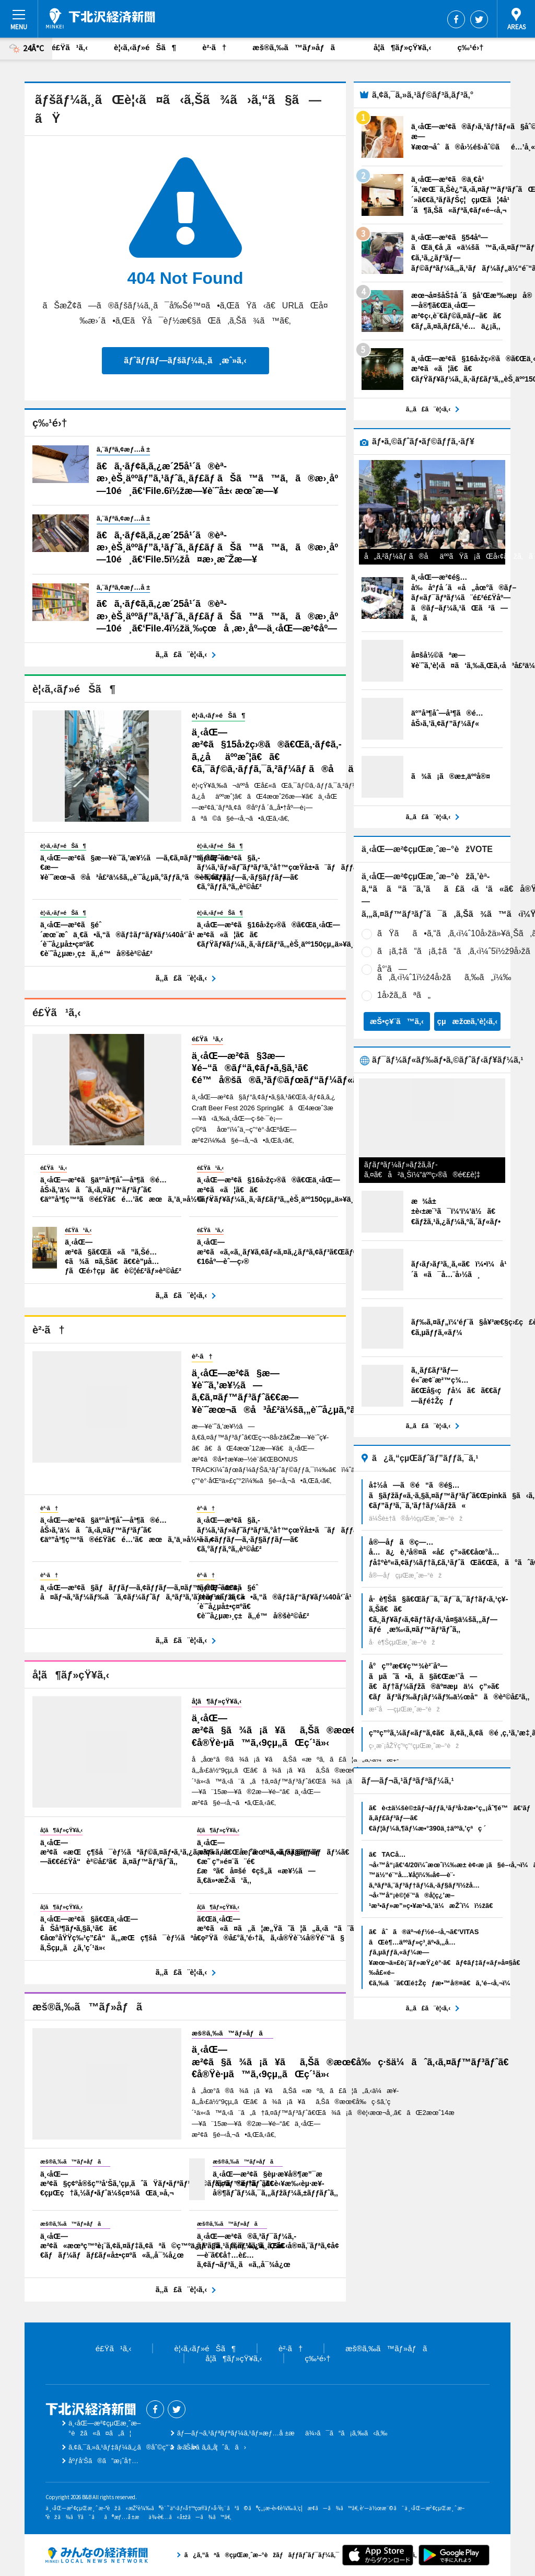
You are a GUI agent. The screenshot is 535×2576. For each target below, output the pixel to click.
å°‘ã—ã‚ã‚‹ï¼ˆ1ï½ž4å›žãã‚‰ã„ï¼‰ (444, 973)
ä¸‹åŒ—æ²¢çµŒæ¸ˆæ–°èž (100, 18)
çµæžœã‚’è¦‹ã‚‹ (467, 1021)
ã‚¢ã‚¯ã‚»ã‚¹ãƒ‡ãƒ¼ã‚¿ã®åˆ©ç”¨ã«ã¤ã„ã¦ (143, 2447)
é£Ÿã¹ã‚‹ (70, 47)
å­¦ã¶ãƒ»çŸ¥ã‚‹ (402, 47)
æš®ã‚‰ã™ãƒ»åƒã (299, 47)
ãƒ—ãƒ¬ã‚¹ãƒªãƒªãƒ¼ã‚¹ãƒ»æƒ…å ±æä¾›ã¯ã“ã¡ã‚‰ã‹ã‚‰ (282, 2433)
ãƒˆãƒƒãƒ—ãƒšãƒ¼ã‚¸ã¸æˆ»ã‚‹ (185, 360)
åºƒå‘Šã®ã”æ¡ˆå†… (103, 2461)
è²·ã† (214, 47)
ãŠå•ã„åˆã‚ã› (211, 2447)
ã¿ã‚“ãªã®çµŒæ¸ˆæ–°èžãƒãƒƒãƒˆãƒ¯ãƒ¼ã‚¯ (96, 2555)
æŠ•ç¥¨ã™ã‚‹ (397, 1021)
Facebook (456, 19)
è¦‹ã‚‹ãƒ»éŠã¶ (145, 47)
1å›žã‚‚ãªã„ (404, 995)
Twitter (479, 19)
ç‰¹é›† (470, 47)
